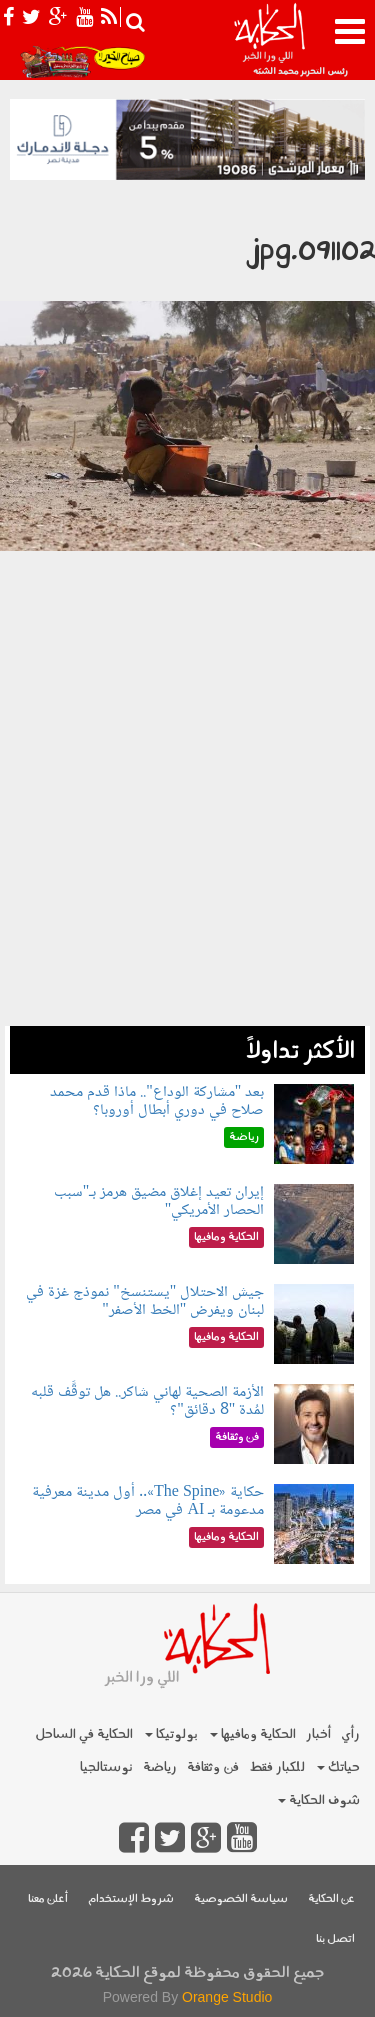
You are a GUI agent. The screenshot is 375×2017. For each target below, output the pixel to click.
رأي (350, 1734)
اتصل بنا (335, 1939)
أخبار (318, 1734)
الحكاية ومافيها (253, 1734)
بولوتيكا (171, 1734)
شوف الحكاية (319, 1800)
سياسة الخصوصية (241, 1899)
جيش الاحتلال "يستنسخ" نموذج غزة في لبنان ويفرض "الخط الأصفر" (145, 1301)
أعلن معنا (48, 1899)
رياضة (160, 1767)
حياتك (338, 1767)
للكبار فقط (277, 1767)
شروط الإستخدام (131, 1899)
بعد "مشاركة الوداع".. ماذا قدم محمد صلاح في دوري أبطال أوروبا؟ (157, 1101)
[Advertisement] (187, 838)
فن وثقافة (213, 1767)
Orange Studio (227, 1997)
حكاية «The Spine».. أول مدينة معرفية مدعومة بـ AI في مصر (148, 1501)
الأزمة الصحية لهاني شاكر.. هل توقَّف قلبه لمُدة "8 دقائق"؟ (147, 1401)
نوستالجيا (106, 1767)
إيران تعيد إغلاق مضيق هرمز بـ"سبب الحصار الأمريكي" (159, 1201)
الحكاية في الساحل (84, 1734)
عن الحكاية (331, 1899)
